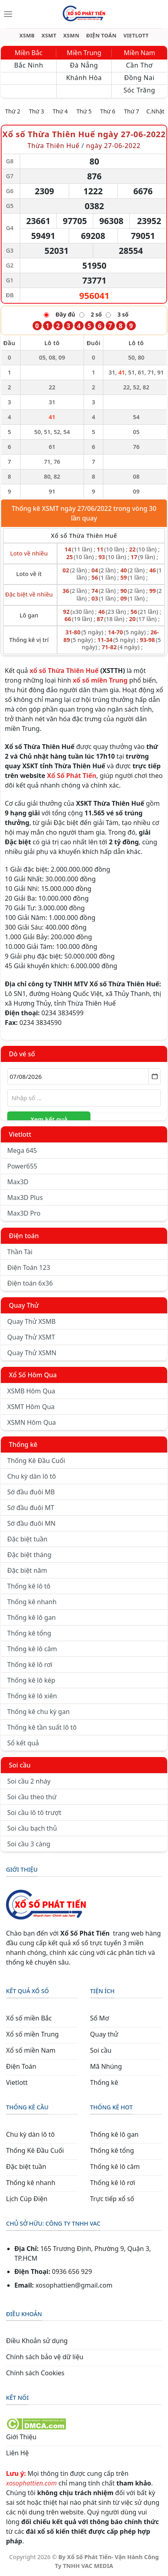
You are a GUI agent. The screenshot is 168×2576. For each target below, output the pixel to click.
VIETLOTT (136, 35)
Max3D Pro (24, 1213)
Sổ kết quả (23, 1743)
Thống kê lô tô (29, 1586)
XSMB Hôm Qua (31, 1391)
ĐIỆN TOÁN (101, 35)
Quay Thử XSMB (31, 1321)
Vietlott (20, 1134)
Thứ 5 (84, 111)
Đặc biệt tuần (27, 1539)
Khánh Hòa (84, 77)
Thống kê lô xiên (32, 1695)
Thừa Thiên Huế (53, 145)
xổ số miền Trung (100, 680)
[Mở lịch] (154, 1076)
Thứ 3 (36, 111)
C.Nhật (155, 111)
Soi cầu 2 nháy (29, 1781)
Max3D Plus (25, 1197)
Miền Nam (139, 52)
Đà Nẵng (84, 65)
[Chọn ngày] (84, 1076)
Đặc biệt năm (27, 1570)
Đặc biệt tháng (29, 1554)
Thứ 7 (131, 111)
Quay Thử (24, 1305)
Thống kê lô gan (31, 1617)
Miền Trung (84, 52)
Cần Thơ (139, 65)
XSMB (27, 35)
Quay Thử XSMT (31, 1337)
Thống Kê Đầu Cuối (36, 1460)
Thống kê (23, 1444)
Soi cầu (20, 1765)
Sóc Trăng (139, 90)
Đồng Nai (139, 77)
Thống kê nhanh (32, 1601)
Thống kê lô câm (32, 1648)
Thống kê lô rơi (29, 1664)
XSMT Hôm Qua (31, 1406)
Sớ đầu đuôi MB (31, 1492)
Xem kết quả (49, 1119)
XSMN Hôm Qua (31, 1422)
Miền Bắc (29, 52)
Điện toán (24, 1235)
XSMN (71, 35)
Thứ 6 (107, 111)
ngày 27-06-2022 (113, 145)
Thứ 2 (12, 111)
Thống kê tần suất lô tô (42, 1727)
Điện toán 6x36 (30, 1283)
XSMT (48, 35)
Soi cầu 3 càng (28, 1843)
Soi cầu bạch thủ (32, 1828)
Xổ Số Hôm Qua (33, 1374)
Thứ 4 (60, 111)
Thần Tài (20, 1251)
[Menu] (8, 14)
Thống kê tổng (29, 1633)
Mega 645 (22, 1150)
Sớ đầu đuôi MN (31, 1523)
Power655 (22, 1166)
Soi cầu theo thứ (31, 1796)
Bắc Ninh (28, 65)
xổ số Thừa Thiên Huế (64, 670)
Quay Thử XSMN (31, 1352)
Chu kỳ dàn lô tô (31, 1476)
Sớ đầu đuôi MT (30, 1507)
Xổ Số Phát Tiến (71, 775)
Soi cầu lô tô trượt (34, 1812)
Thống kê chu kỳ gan (38, 1711)
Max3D (18, 1181)
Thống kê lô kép (31, 1680)
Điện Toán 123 (28, 1267)
